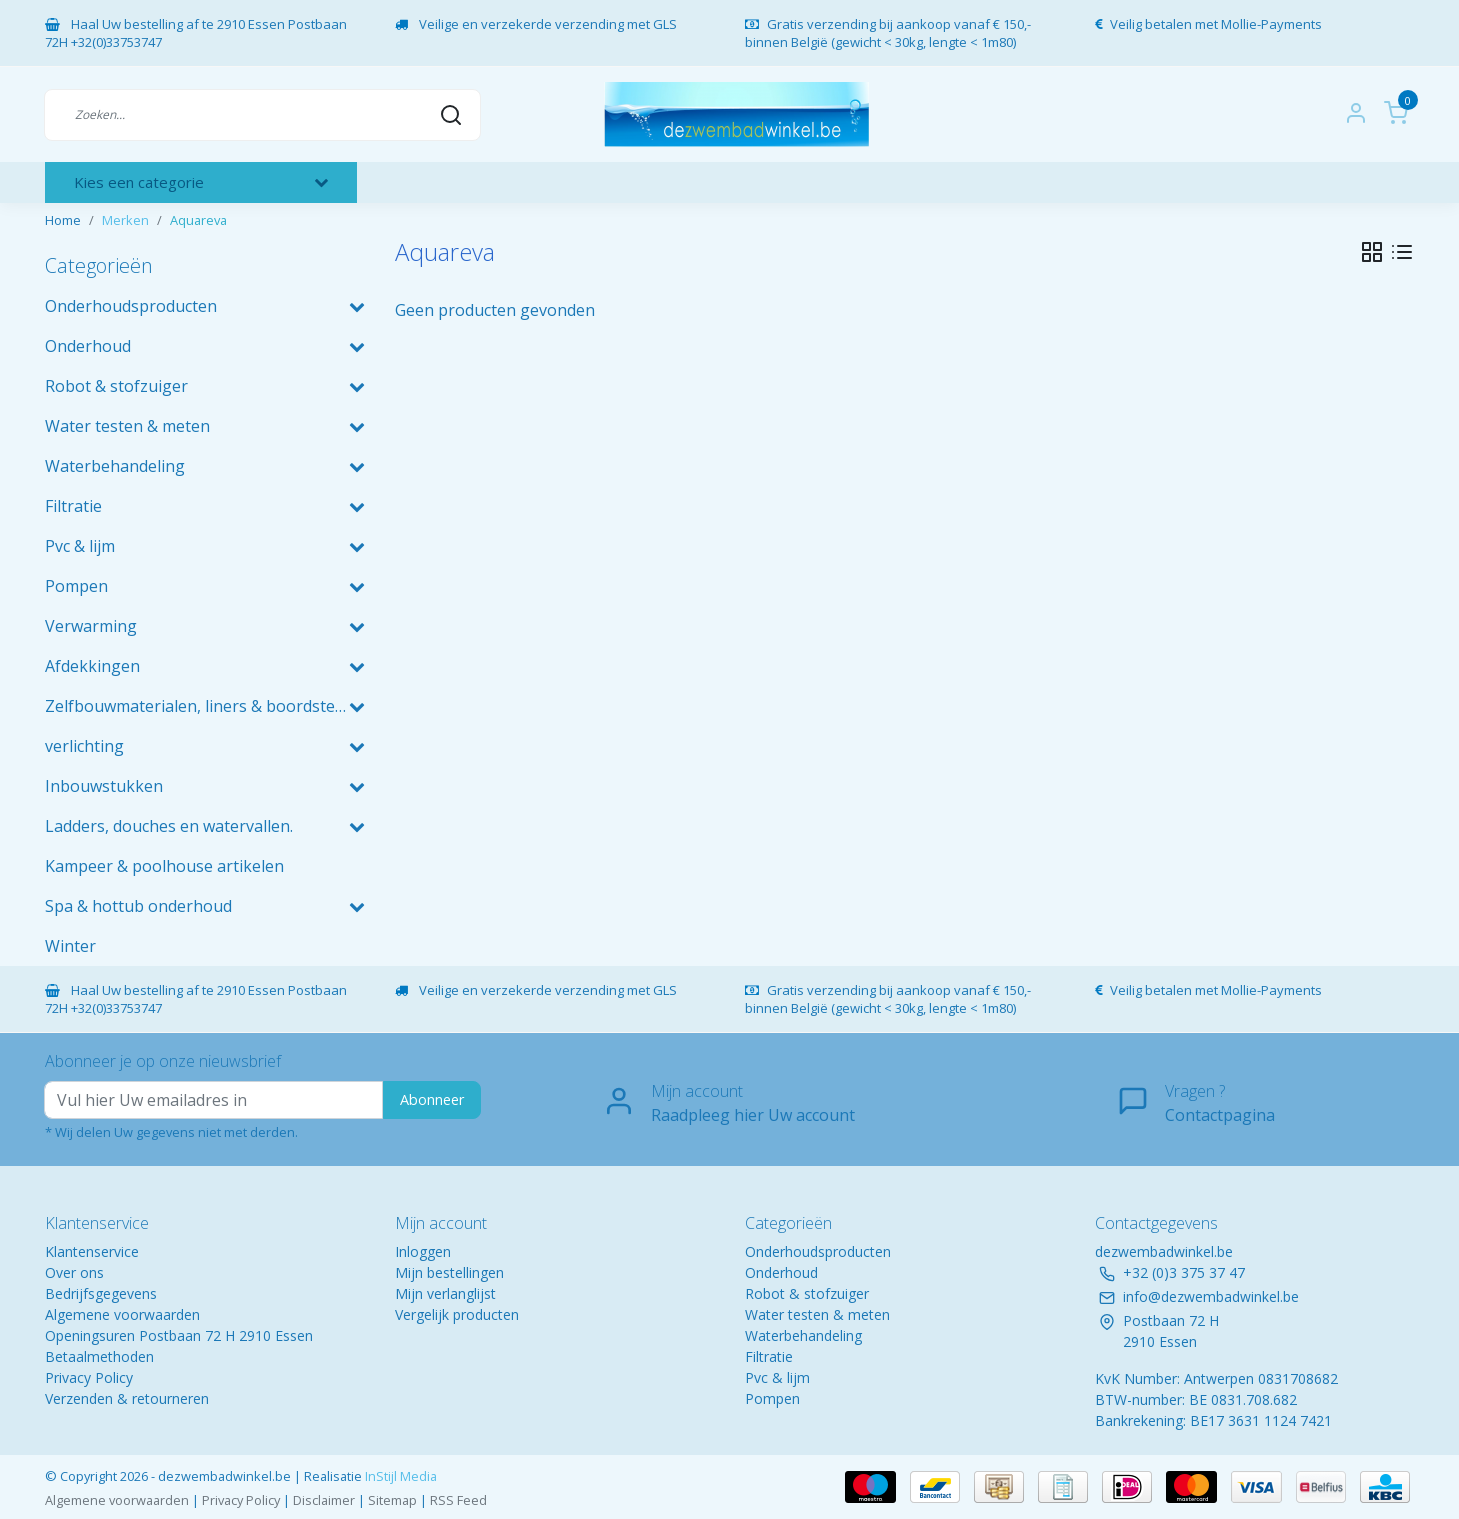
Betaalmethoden (99, 1356)
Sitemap (392, 1500)
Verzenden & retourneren (127, 1398)
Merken (125, 220)
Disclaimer (324, 1500)
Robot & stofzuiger (807, 1293)
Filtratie (769, 1356)
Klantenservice (92, 1251)
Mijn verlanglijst (445, 1293)
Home (63, 220)
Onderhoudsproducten (818, 1251)
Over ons (74, 1272)
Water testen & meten (817, 1314)
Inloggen (423, 1251)
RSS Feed (458, 1500)
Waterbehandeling (803, 1335)
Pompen (772, 1398)
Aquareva (198, 220)
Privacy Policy (89, 1377)
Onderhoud (781, 1272)
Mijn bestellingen (449, 1272)
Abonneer (432, 1099)
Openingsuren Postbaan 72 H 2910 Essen (179, 1335)
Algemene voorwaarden (122, 1314)
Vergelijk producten (457, 1314)
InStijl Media (399, 1476)
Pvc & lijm (777, 1377)
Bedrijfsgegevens (101, 1293)
